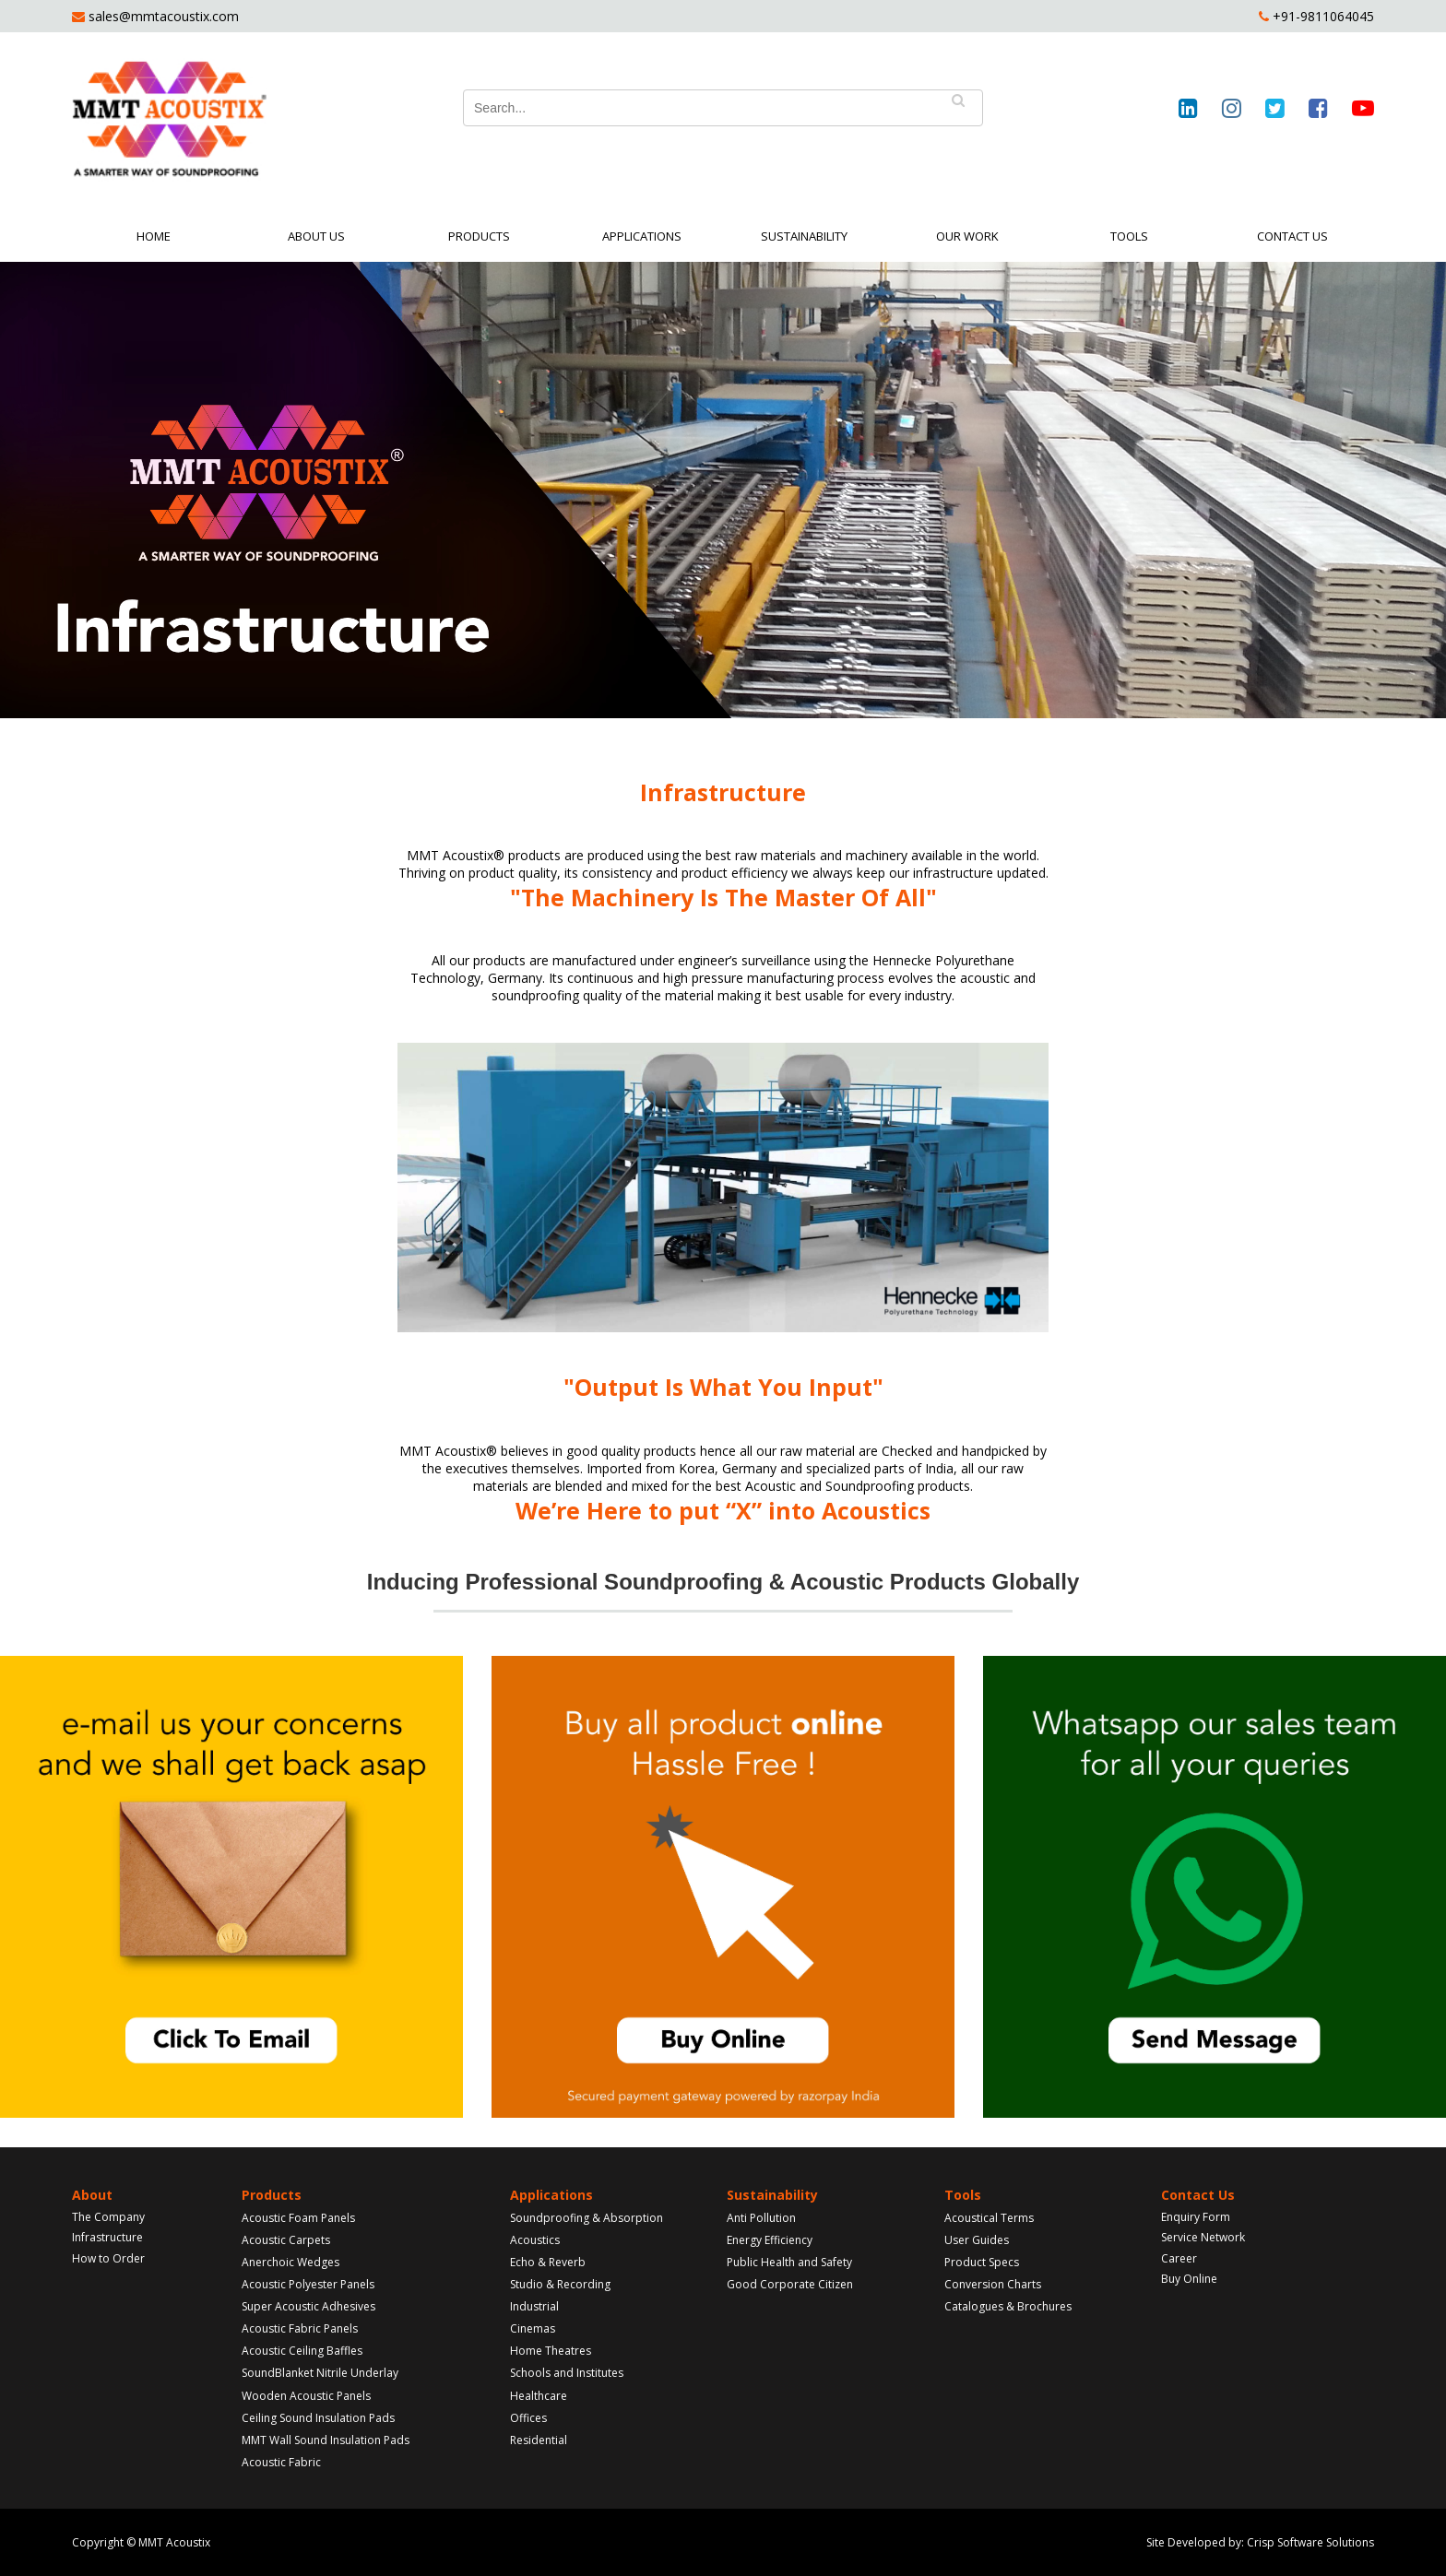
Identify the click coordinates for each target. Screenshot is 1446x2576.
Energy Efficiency (769, 2240)
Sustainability (804, 236)
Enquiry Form (1195, 2217)
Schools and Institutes (566, 2373)
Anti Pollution (761, 2218)
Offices (528, 2418)
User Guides (976, 2240)
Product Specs (981, 2262)
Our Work (967, 236)
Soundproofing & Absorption (586, 2218)
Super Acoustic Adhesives (308, 2306)
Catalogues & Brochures (1008, 2306)
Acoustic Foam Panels (298, 2218)
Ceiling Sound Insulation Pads (318, 2418)
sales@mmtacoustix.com (162, 16)
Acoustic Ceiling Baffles (302, 2350)
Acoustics (535, 2240)
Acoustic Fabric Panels (300, 2328)
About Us (316, 236)
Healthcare (538, 2396)
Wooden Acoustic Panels (306, 2396)
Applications (642, 236)
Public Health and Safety (789, 2262)
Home (153, 236)
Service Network (1203, 2237)
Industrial (534, 2306)
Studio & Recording (560, 2284)
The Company (108, 2217)
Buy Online (1189, 2278)
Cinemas (532, 2328)
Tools (1129, 236)
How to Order (108, 2258)
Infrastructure (107, 2237)
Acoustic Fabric (281, 2462)
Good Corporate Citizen (790, 2284)
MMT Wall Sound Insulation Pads (325, 2440)
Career (1179, 2258)
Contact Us (1292, 236)
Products (479, 236)
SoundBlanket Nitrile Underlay (320, 2373)
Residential (538, 2440)
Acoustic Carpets (286, 2240)
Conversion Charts (992, 2284)
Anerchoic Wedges (290, 2262)
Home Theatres (550, 2350)
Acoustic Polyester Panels (308, 2284)
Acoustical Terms (989, 2218)
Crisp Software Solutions (1310, 2542)
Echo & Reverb (548, 2262)
